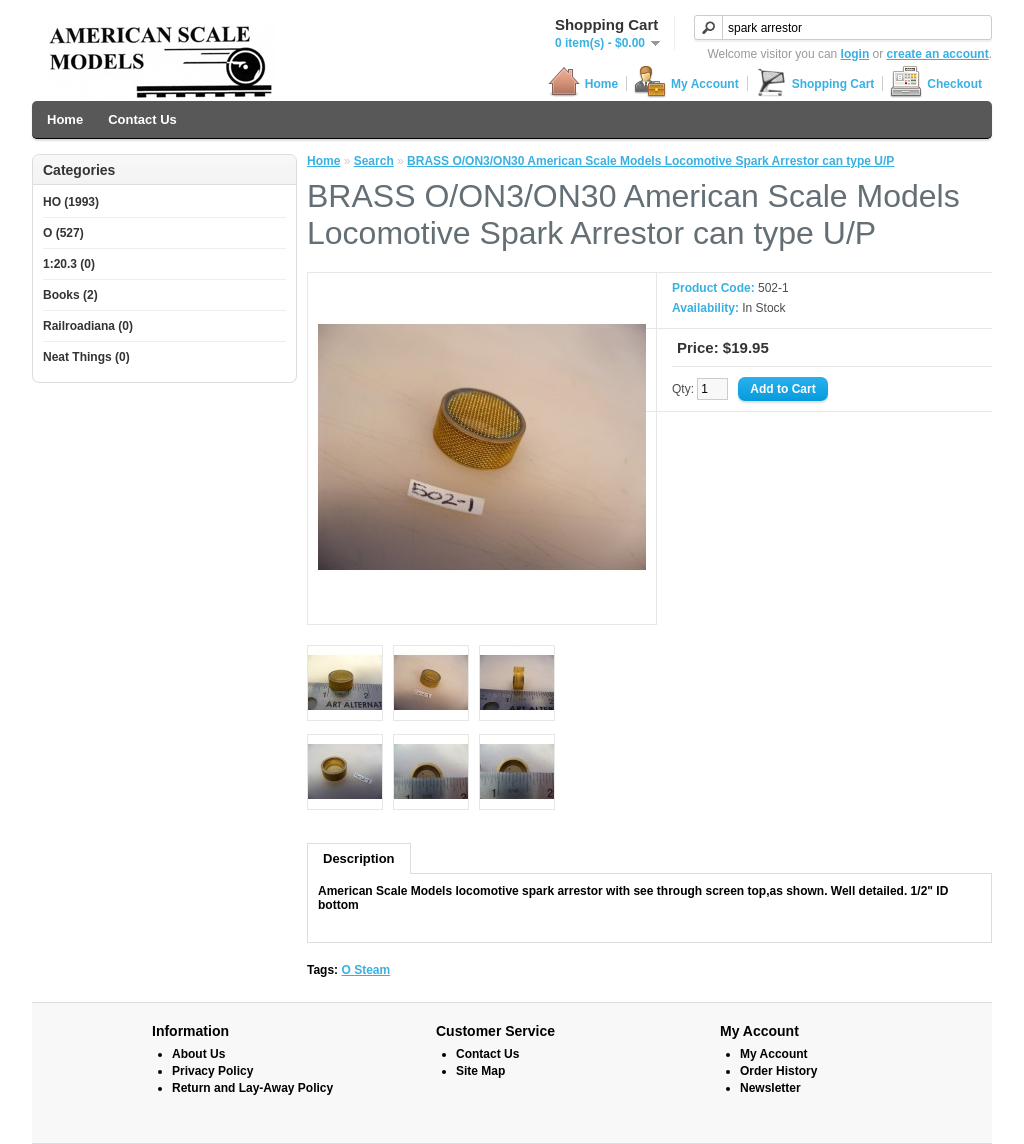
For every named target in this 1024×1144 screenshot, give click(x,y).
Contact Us (142, 119)
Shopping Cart (815, 83)
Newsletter (770, 1088)
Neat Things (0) (86, 357)
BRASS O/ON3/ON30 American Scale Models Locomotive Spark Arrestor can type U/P (650, 161)
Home (583, 83)
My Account (686, 83)
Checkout (936, 83)
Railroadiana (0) (88, 326)
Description (359, 858)
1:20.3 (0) (69, 264)
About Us (198, 1054)
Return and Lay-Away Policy (252, 1088)
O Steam (365, 970)
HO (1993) (71, 202)
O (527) (63, 233)
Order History (778, 1071)
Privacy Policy (212, 1071)
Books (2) (70, 295)
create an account (938, 54)
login (855, 54)
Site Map (480, 1071)
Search (374, 161)
